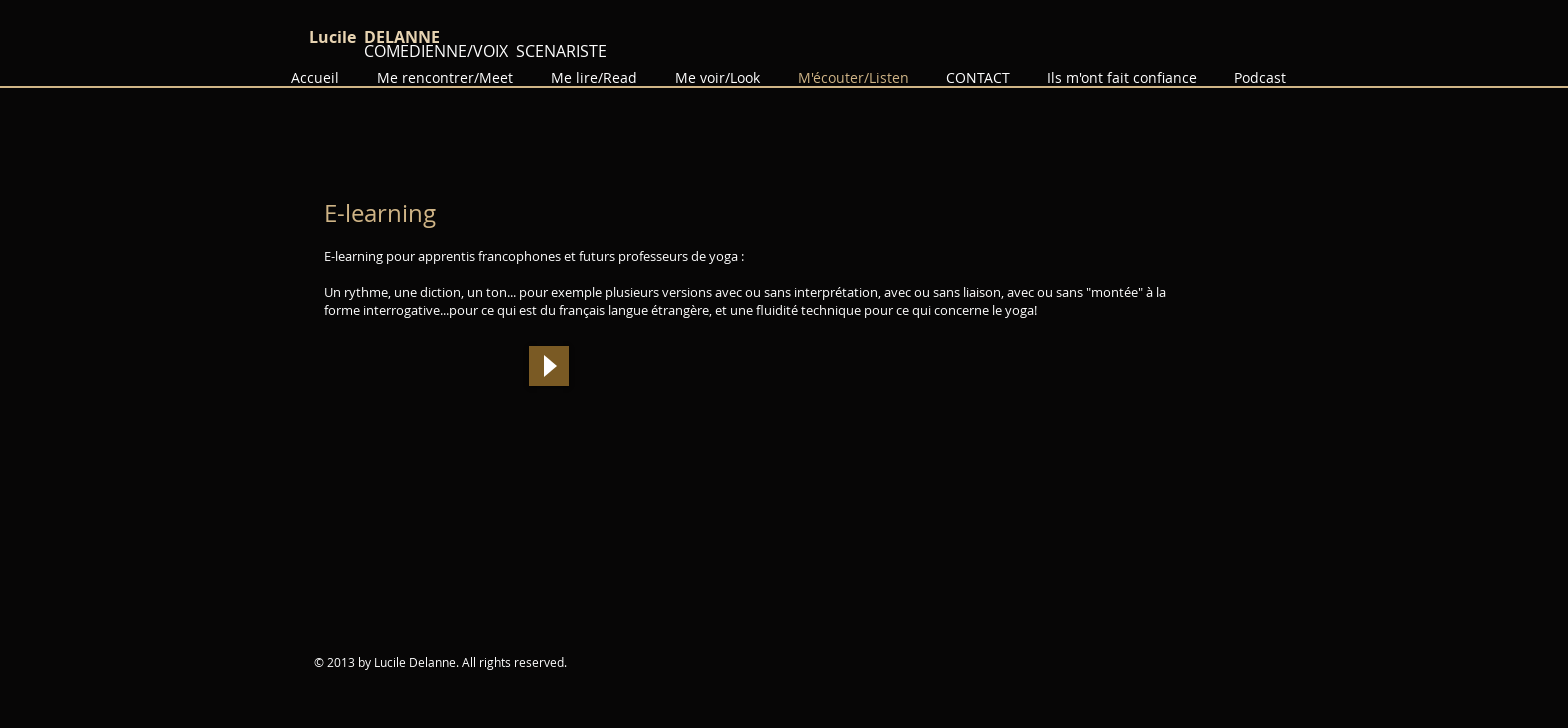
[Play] (549, 366)
